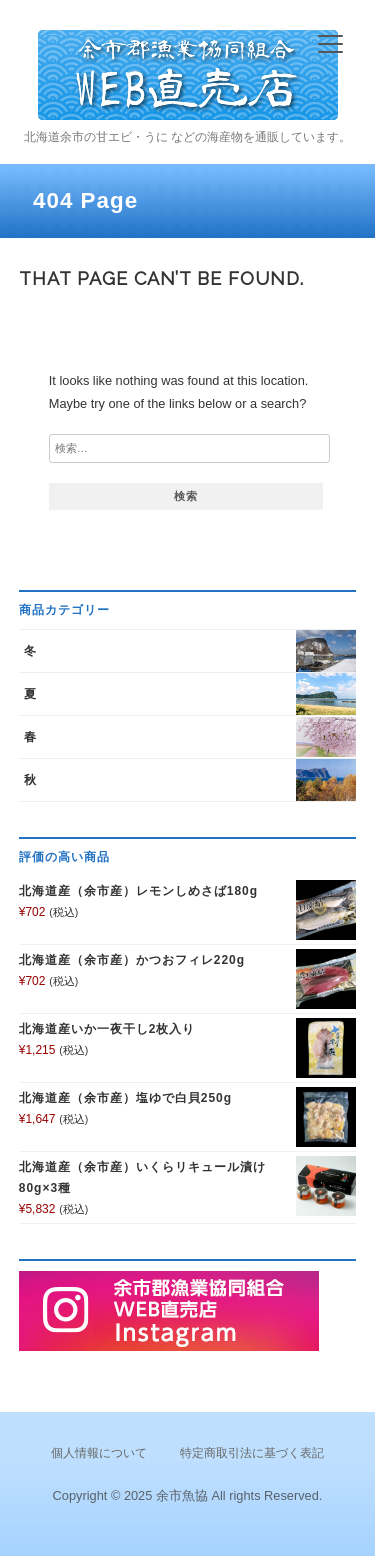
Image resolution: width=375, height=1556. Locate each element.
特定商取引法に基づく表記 (252, 1453)
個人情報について (99, 1453)
